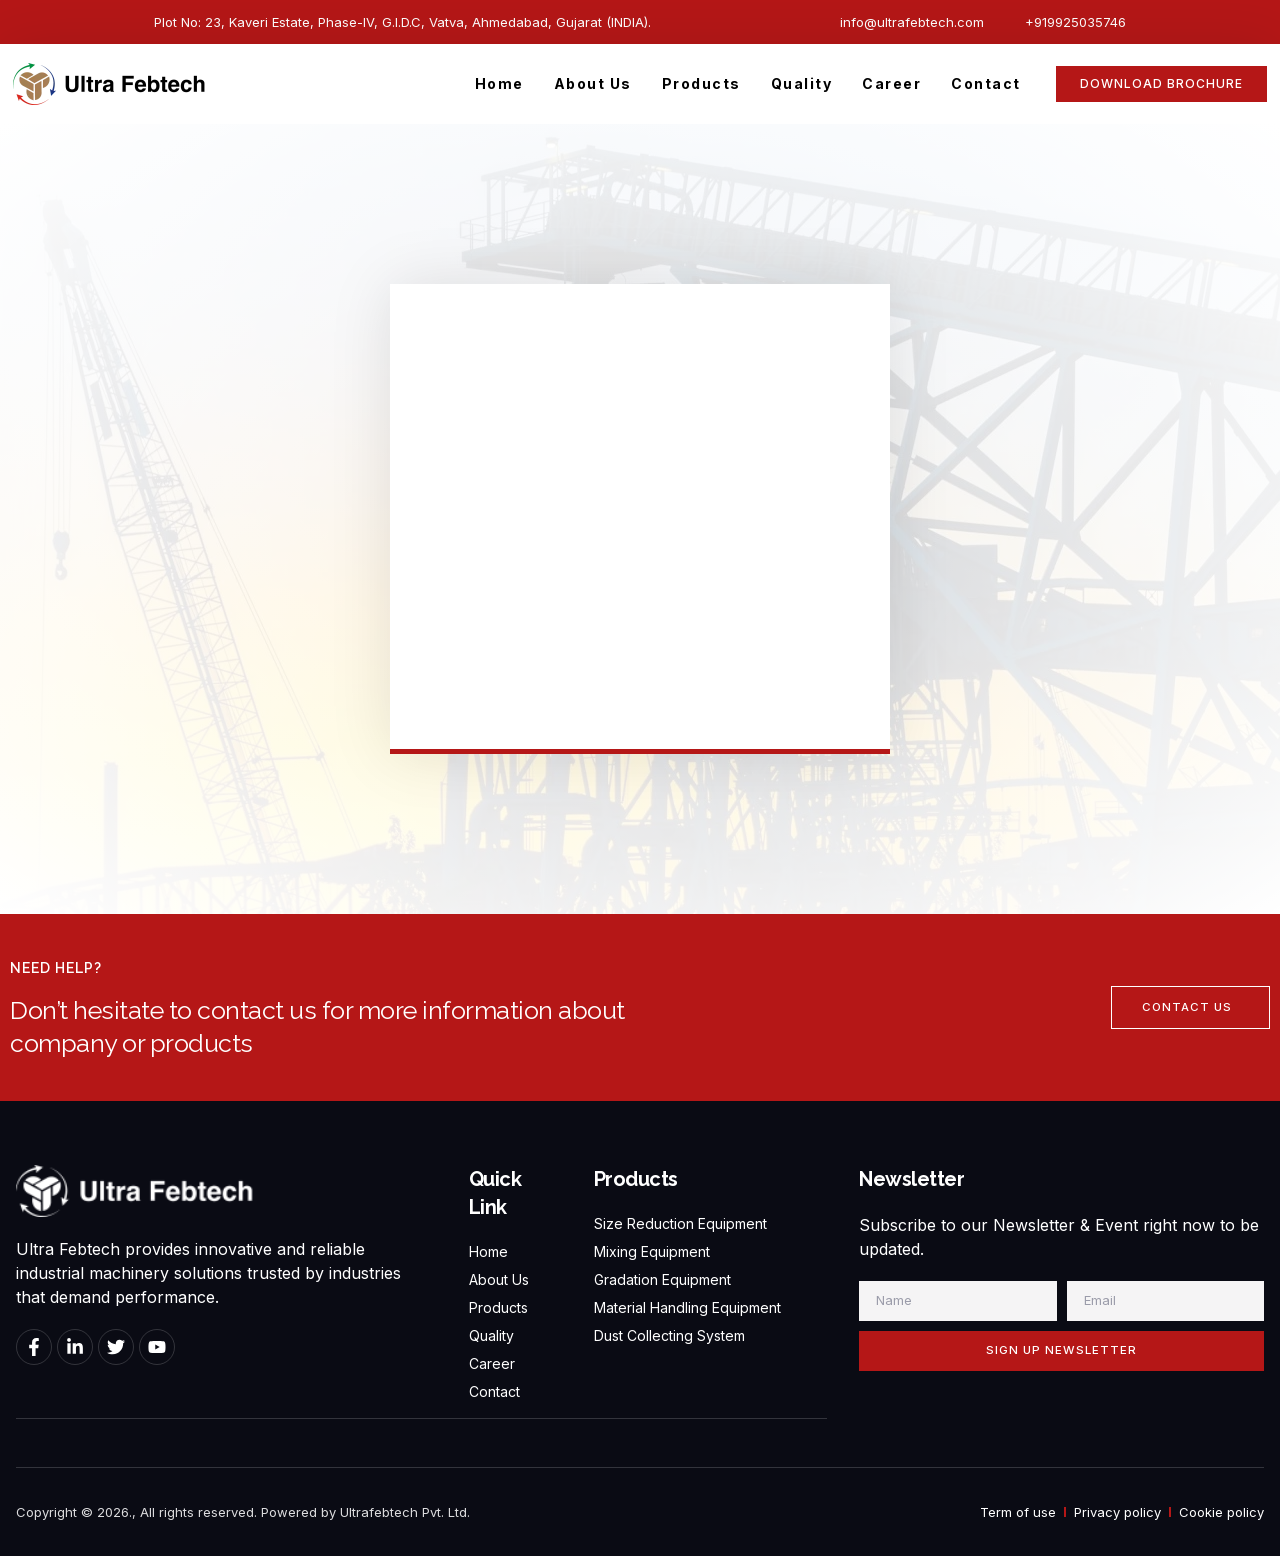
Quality (802, 83)
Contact (986, 83)
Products (701, 83)
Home (499, 83)
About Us (593, 83)
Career (891, 83)
